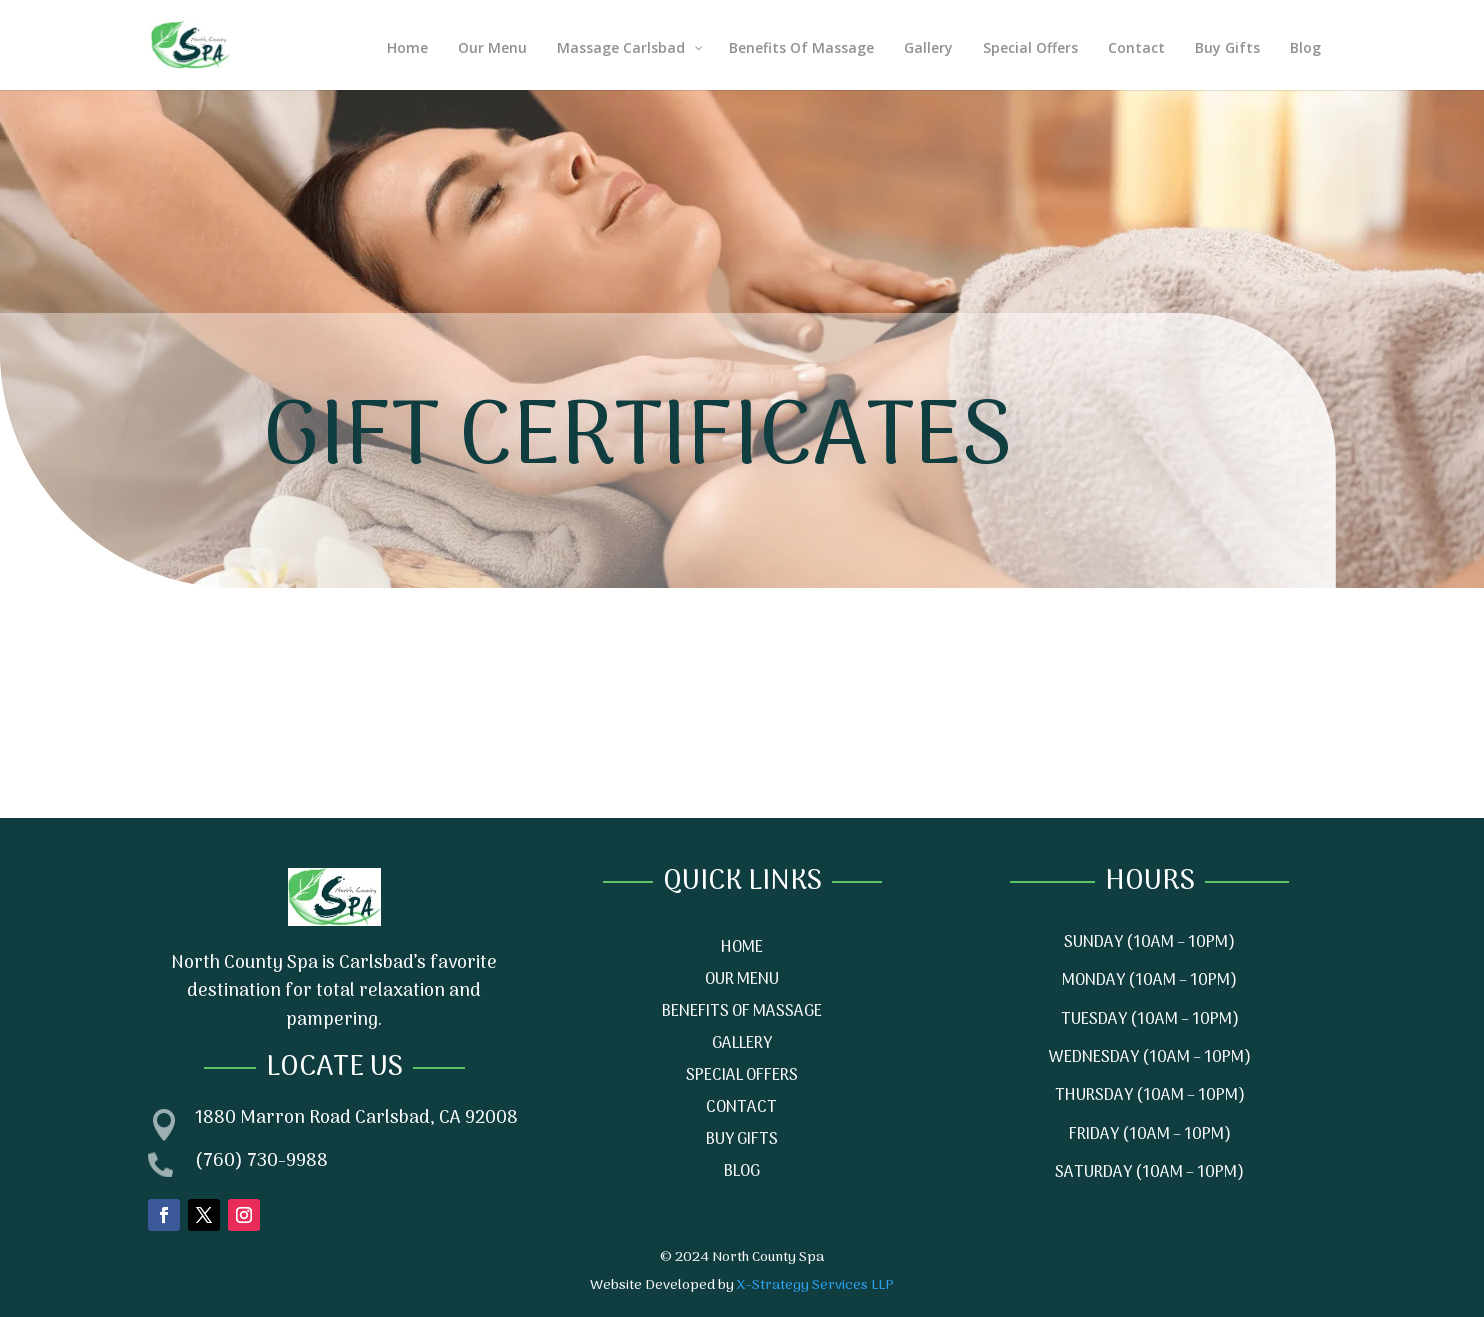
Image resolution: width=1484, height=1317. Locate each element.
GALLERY (742, 1044)
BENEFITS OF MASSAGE (742, 1012)
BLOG (742, 1172)
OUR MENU (742, 980)
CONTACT (741, 1108)
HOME (742, 948)
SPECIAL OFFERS (742, 1076)
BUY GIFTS (742, 1140)
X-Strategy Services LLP (815, 1285)
